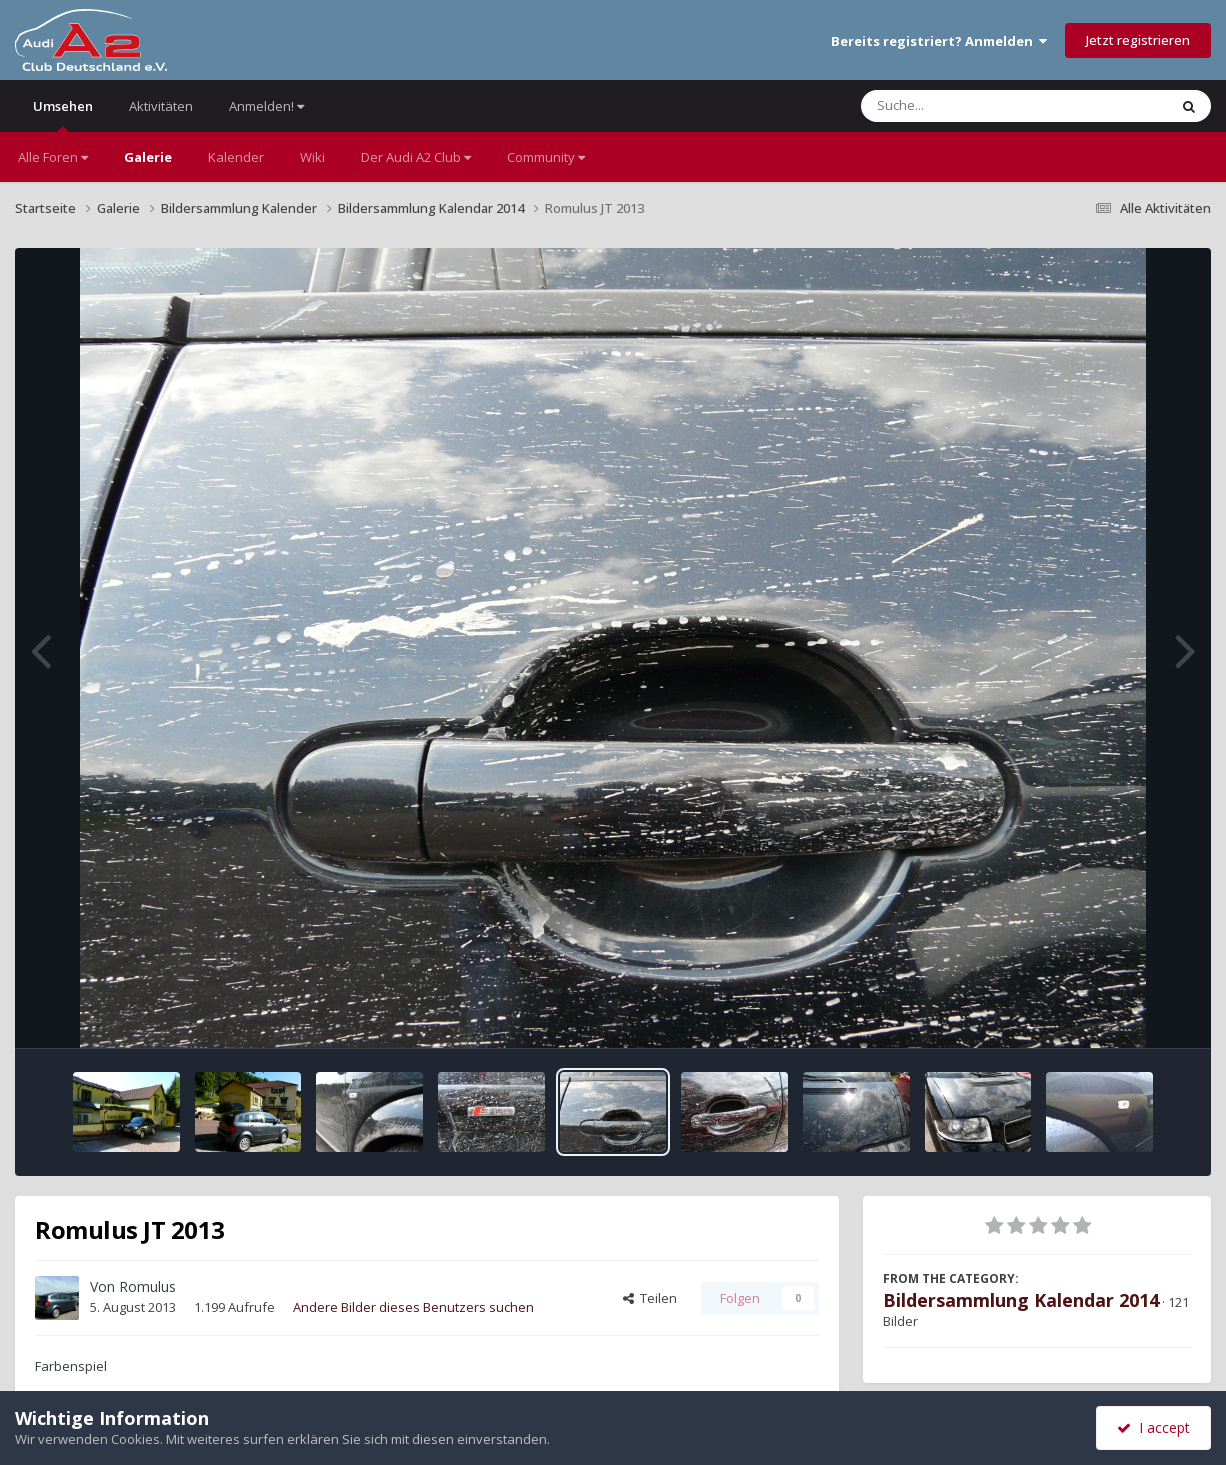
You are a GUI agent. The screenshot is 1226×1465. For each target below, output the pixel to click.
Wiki (312, 157)
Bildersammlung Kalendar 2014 (1021, 1300)
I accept (1153, 1427)
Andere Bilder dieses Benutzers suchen (413, 1307)
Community (546, 157)
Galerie (148, 157)
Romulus (147, 1286)
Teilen (650, 1298)
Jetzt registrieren (1138, 40)
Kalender (236, 157)
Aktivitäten (161, 106)
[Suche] (973, 106)
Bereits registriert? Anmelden (939, 41)
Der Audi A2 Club (416, 157)
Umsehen (63, 114)
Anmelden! (266, 106)
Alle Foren (53, 157)
